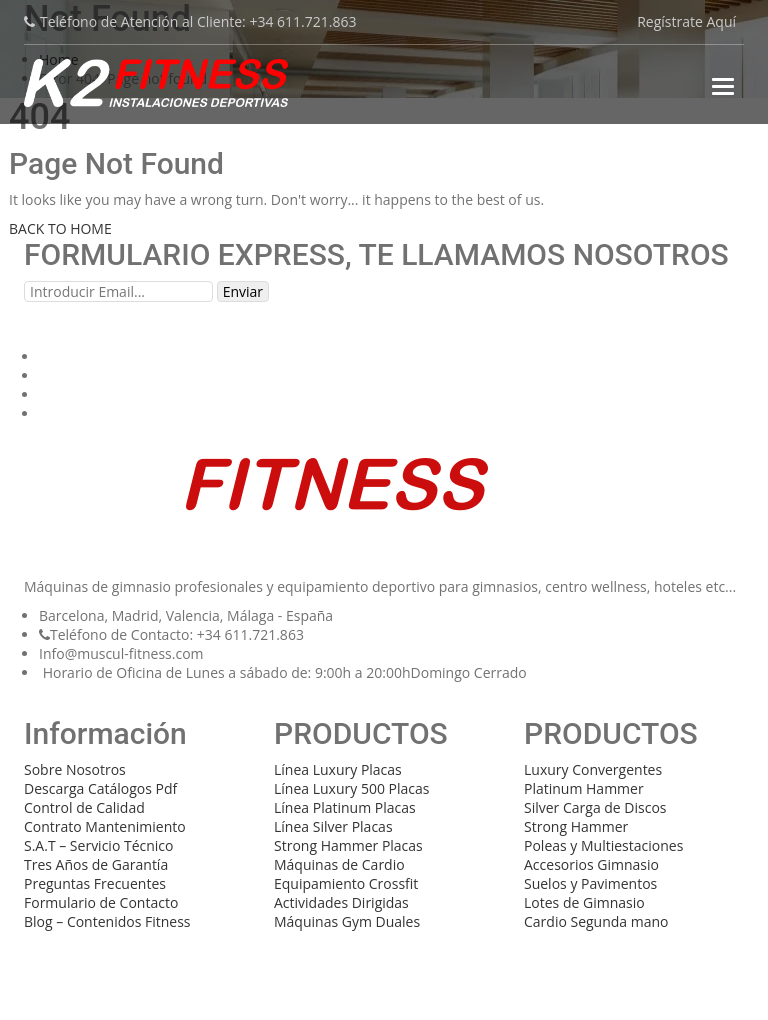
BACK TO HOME (60, 228)
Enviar (243, 291)
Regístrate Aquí (686, 21)
